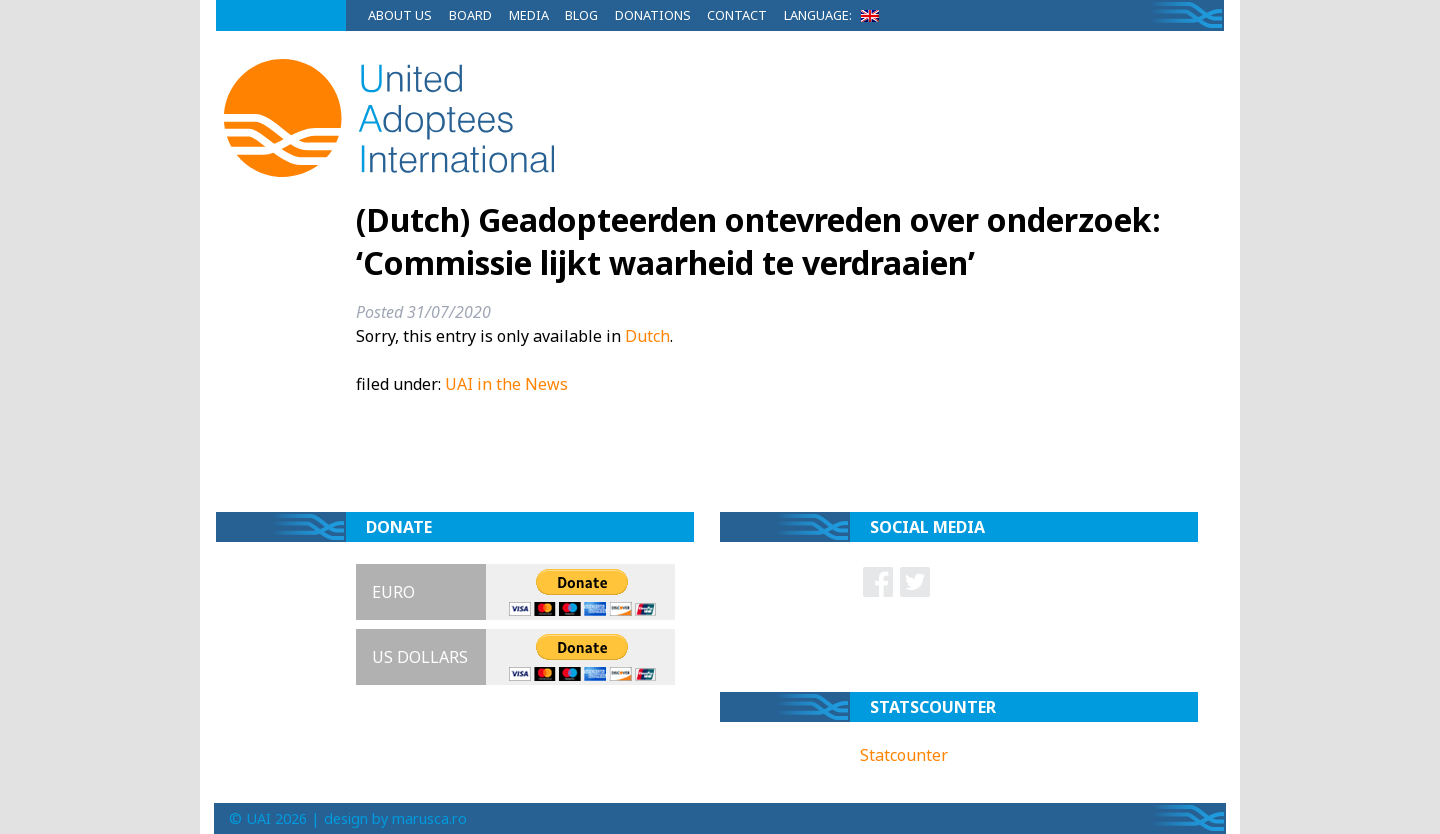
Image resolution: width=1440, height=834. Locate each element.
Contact (737, 15)
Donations (653, 15)
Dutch (647, 336)
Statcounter (904, 755)
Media (529, 15)
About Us (400, 15)
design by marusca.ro (395, 818)
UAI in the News (506, 384)
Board (470, 15)
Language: (835, 15)
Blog (581, 15)
